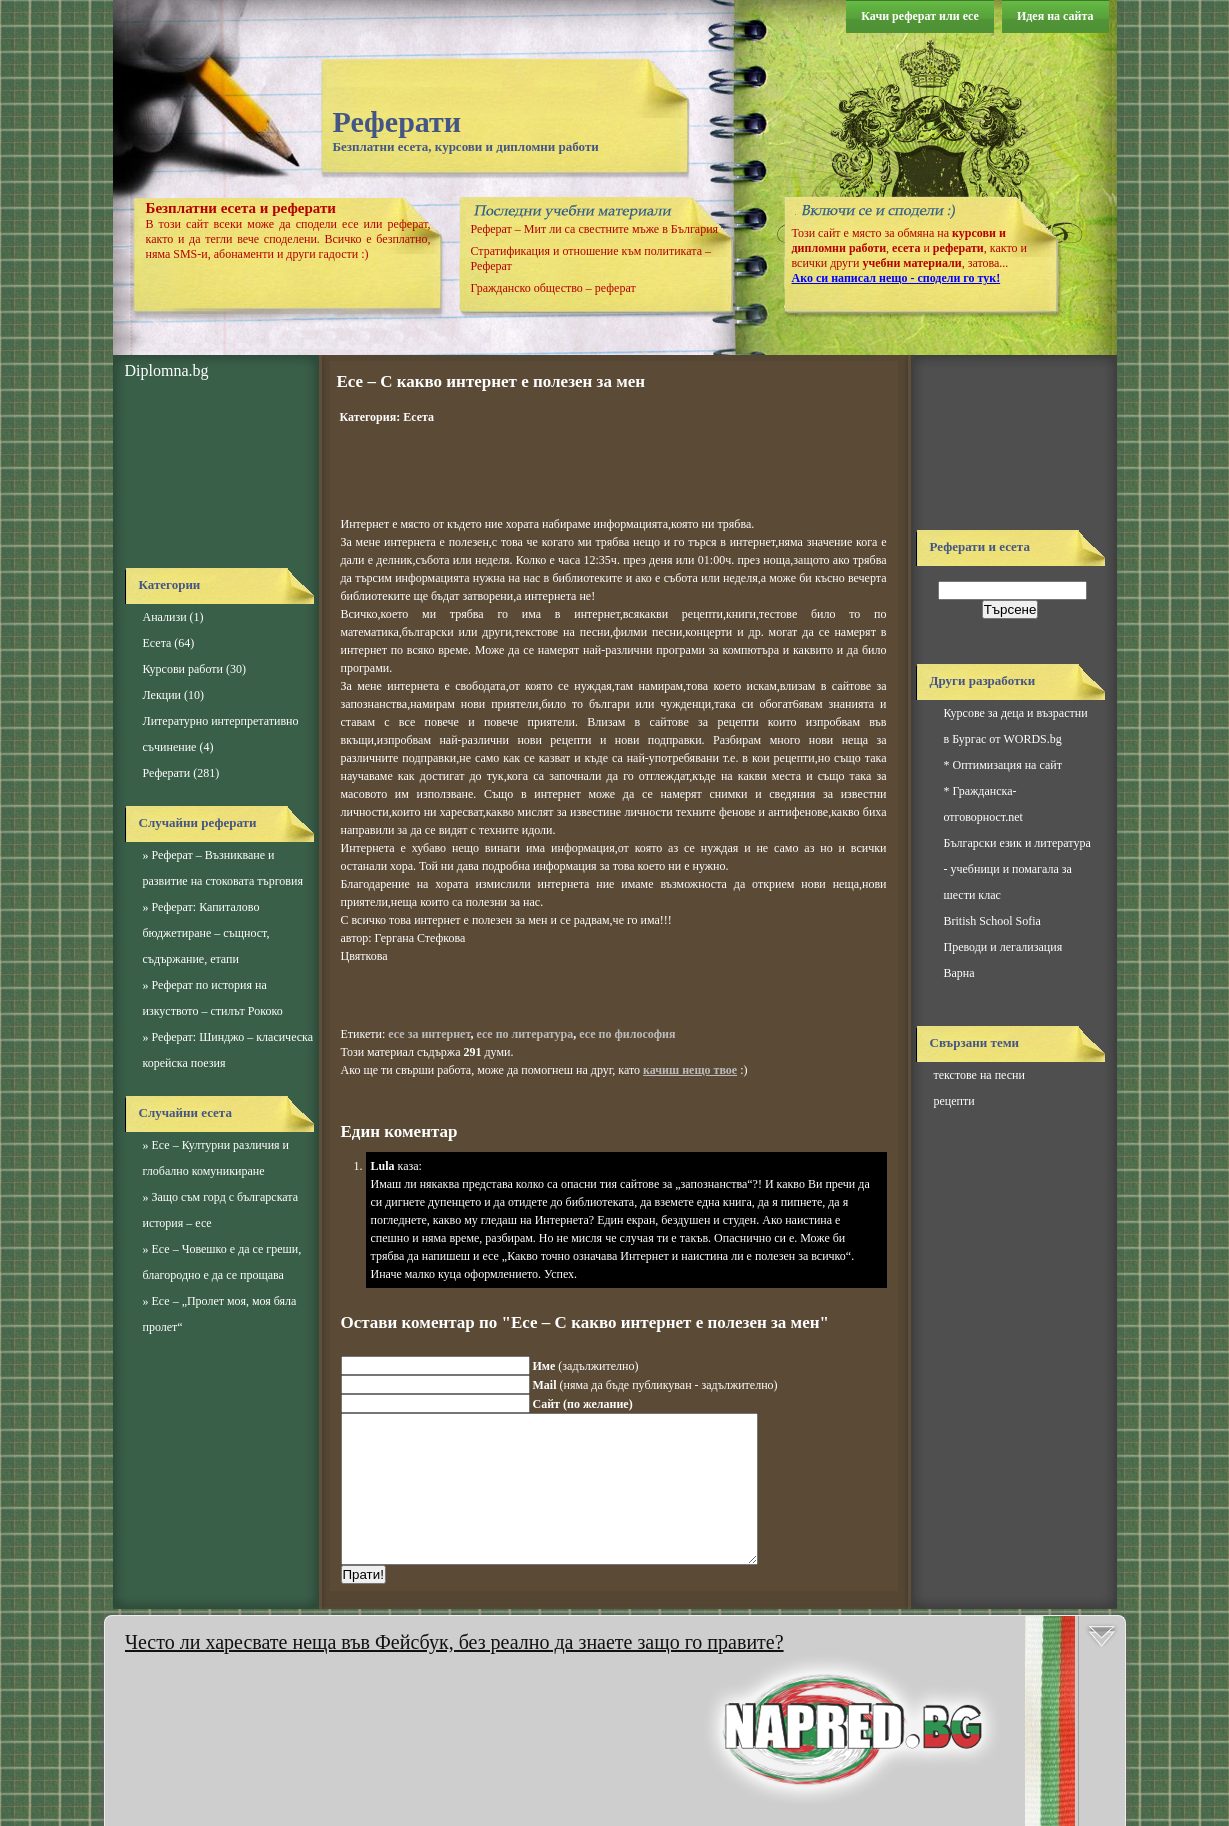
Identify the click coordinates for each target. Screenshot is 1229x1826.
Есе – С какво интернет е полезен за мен (491, 381)
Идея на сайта (1055, 16)
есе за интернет (429, 1034)
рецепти (954, 1101)
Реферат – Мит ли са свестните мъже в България (595, 229)
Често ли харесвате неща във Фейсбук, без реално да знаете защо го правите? (454, 1642)
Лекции (162, 695)
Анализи (165, 617)
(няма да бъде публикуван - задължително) (655, 1385)
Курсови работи (183, 669)
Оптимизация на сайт (1007, 765)
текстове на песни (979, 1075)
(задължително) (586, 1366)
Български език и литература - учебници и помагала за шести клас (1017, 869)
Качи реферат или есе (920, 16)
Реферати (397, 121)
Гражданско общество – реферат (553, 288)
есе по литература (524, 1034)
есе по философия (627, 1034)
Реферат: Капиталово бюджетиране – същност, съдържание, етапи (206, 933)
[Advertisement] (215, 475)
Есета (157, 643)
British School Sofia (992, 921)
